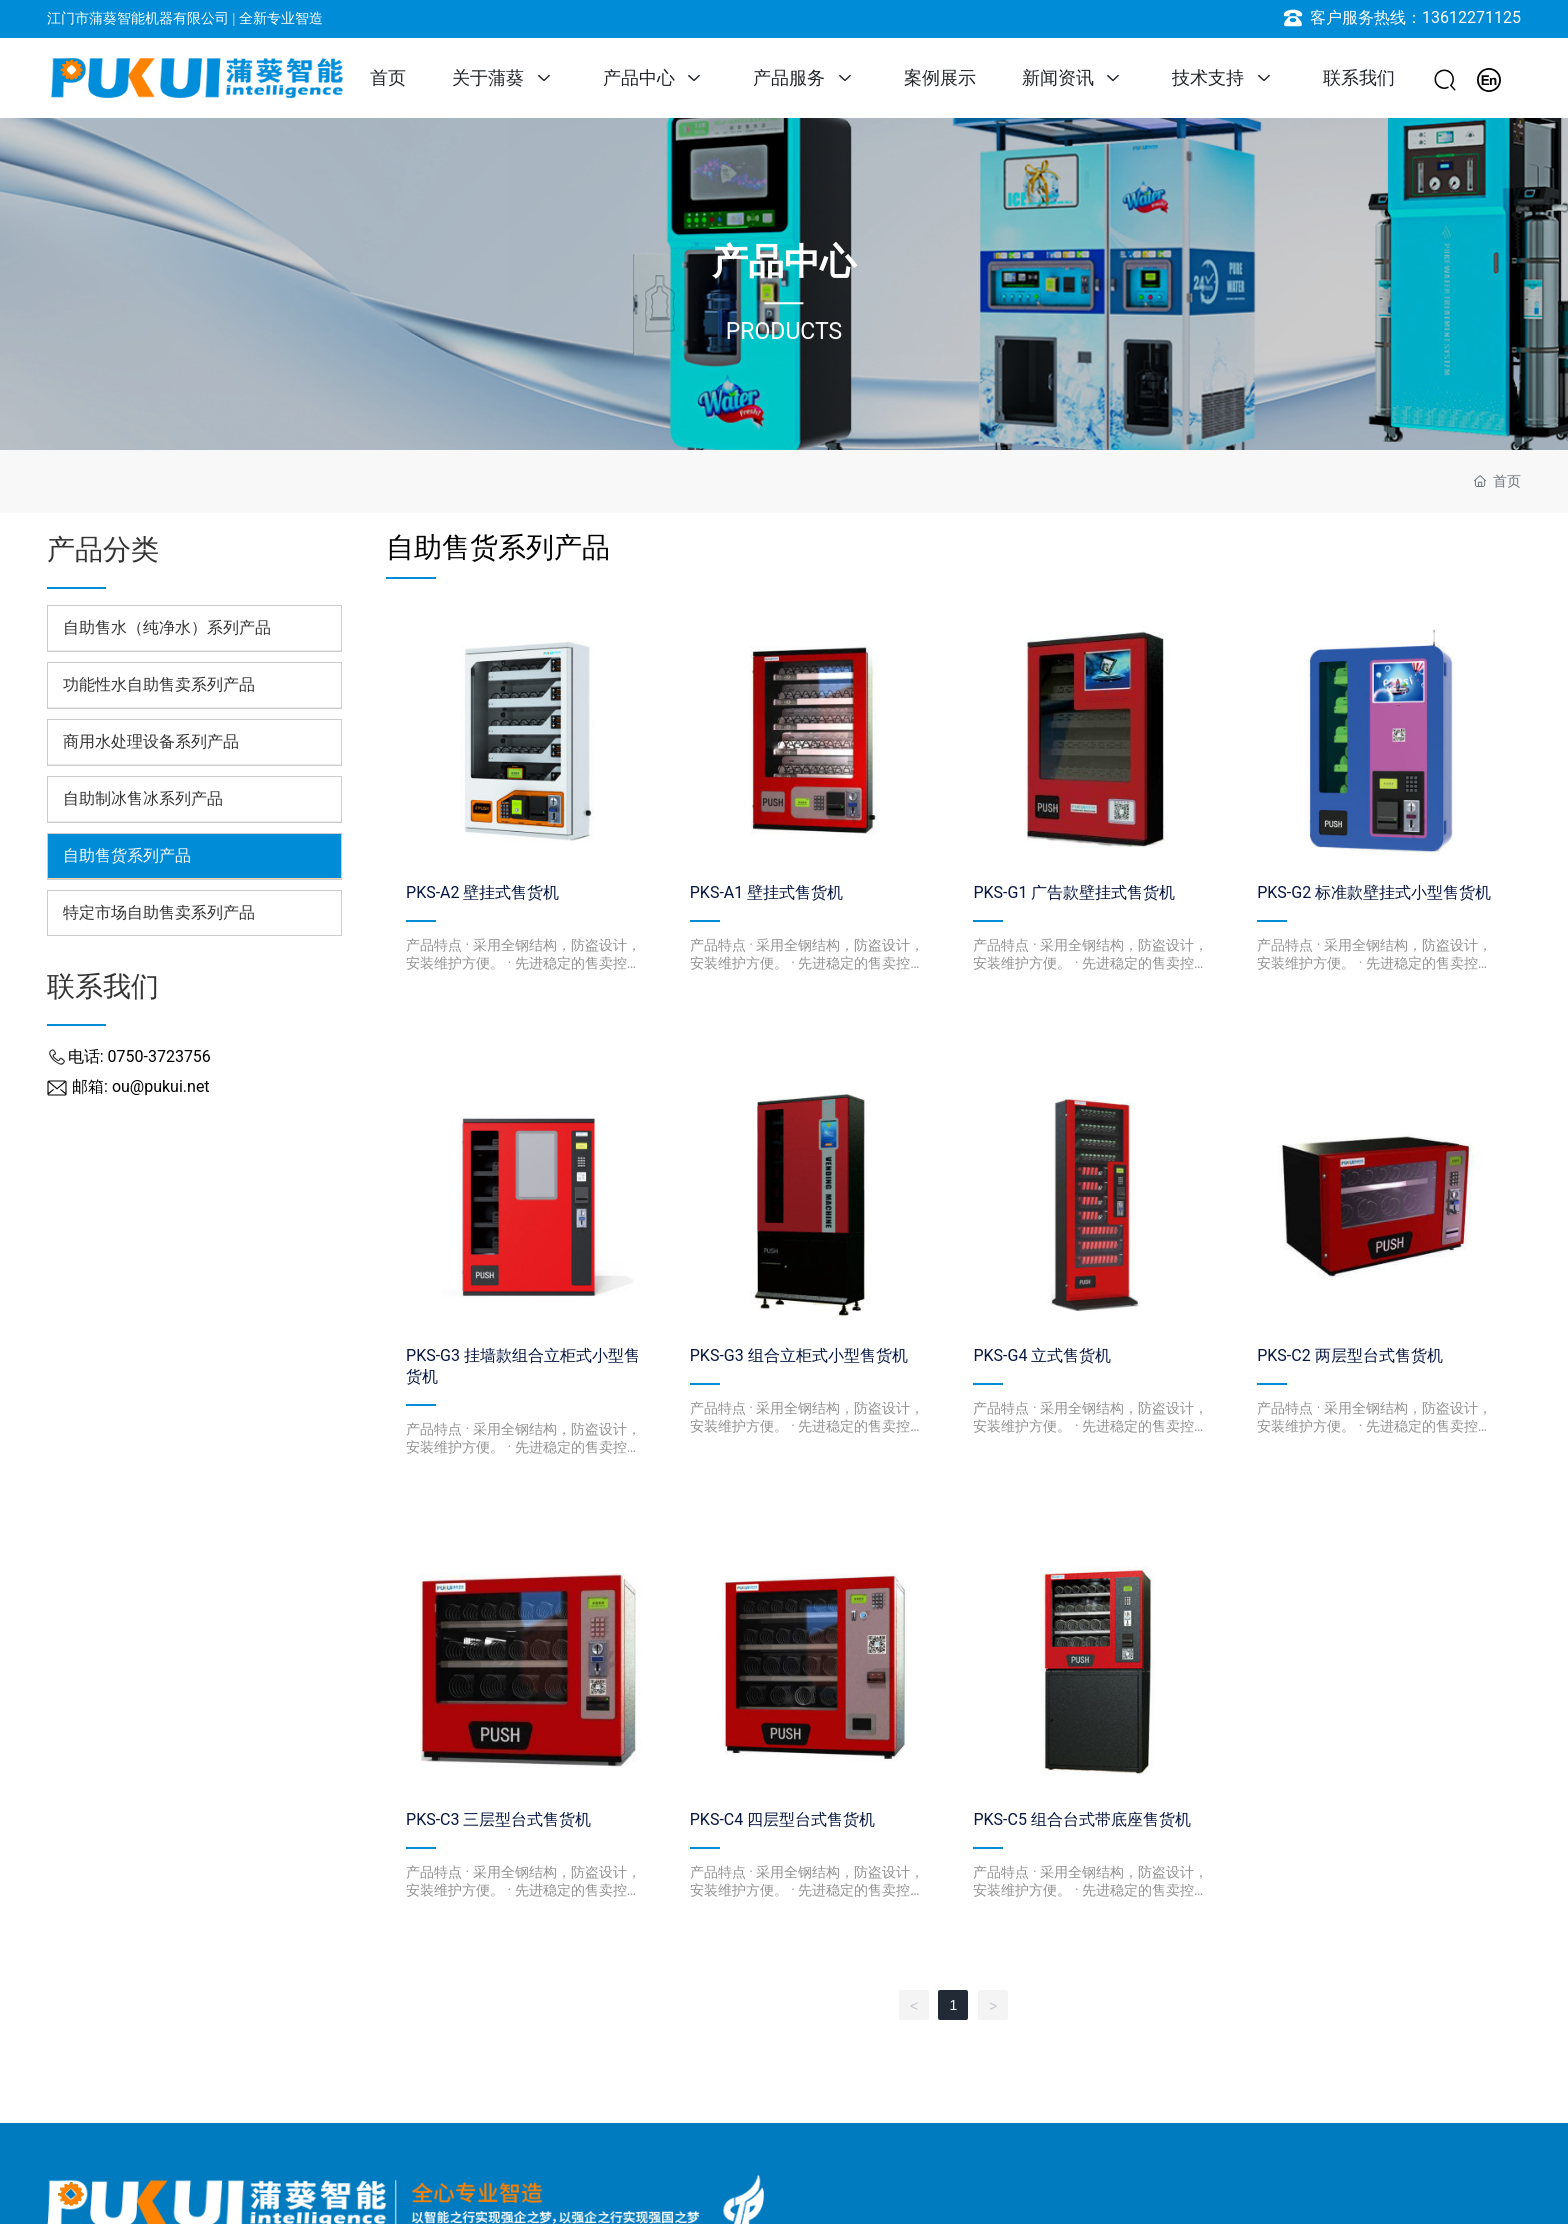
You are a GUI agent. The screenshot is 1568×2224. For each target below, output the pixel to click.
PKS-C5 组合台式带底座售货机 (1081, 1819)
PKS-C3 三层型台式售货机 (498, 1819)
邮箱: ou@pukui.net (141, 1086)
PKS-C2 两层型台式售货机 (1349, 1355)
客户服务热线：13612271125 (1415, 17)
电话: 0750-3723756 (139, 1056)
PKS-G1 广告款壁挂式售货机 (1074, 892)
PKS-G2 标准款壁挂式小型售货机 (1374, 892)
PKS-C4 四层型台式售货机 (782, 1819)
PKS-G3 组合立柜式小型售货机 (799, 1355)
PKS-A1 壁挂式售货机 (766, 892)
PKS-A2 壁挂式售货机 (482, 892)
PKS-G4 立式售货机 (1042, 1355)
